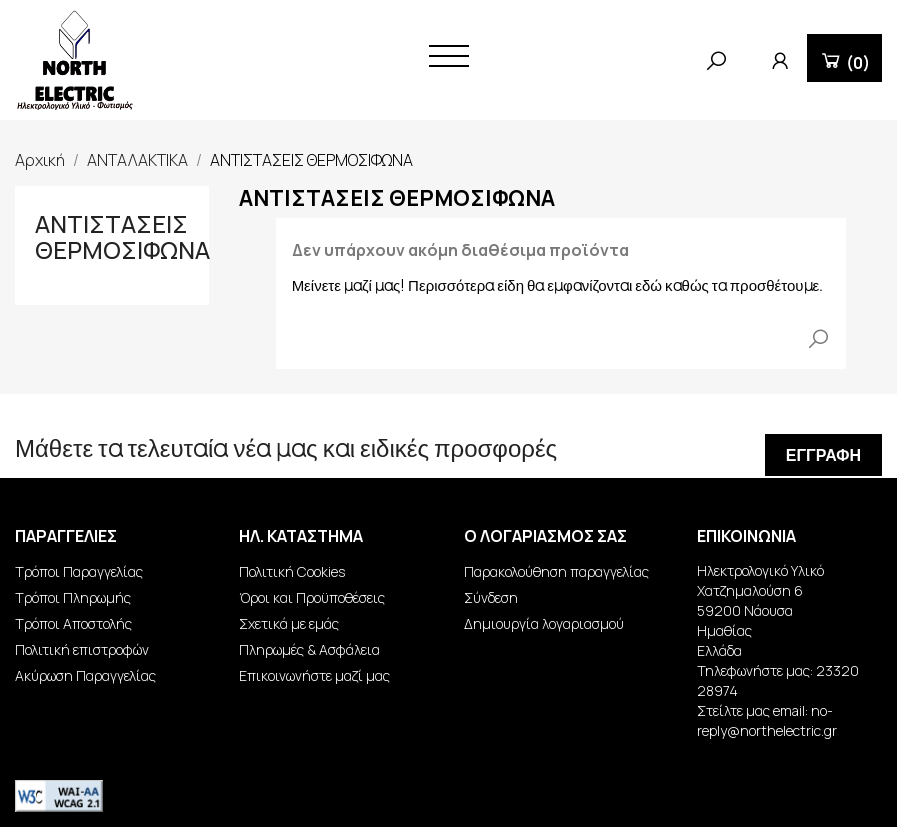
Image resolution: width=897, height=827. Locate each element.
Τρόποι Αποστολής (73, 623)
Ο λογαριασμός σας (545, 536)
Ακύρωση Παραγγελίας (85, 675)
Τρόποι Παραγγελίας (79, 571)
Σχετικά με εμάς (289, 623)
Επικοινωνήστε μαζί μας (314, 675)
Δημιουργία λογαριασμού (544, 623)
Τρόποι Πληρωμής (73, 597)
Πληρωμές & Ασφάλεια (309, 649)
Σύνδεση (491, 597)
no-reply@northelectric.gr (767, 720)
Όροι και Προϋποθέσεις (312, 597)
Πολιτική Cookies (292, 571)
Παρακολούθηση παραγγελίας (556, 571)
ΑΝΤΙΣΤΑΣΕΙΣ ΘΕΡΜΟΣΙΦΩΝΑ (122, 236)
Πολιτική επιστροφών (82, 649)
